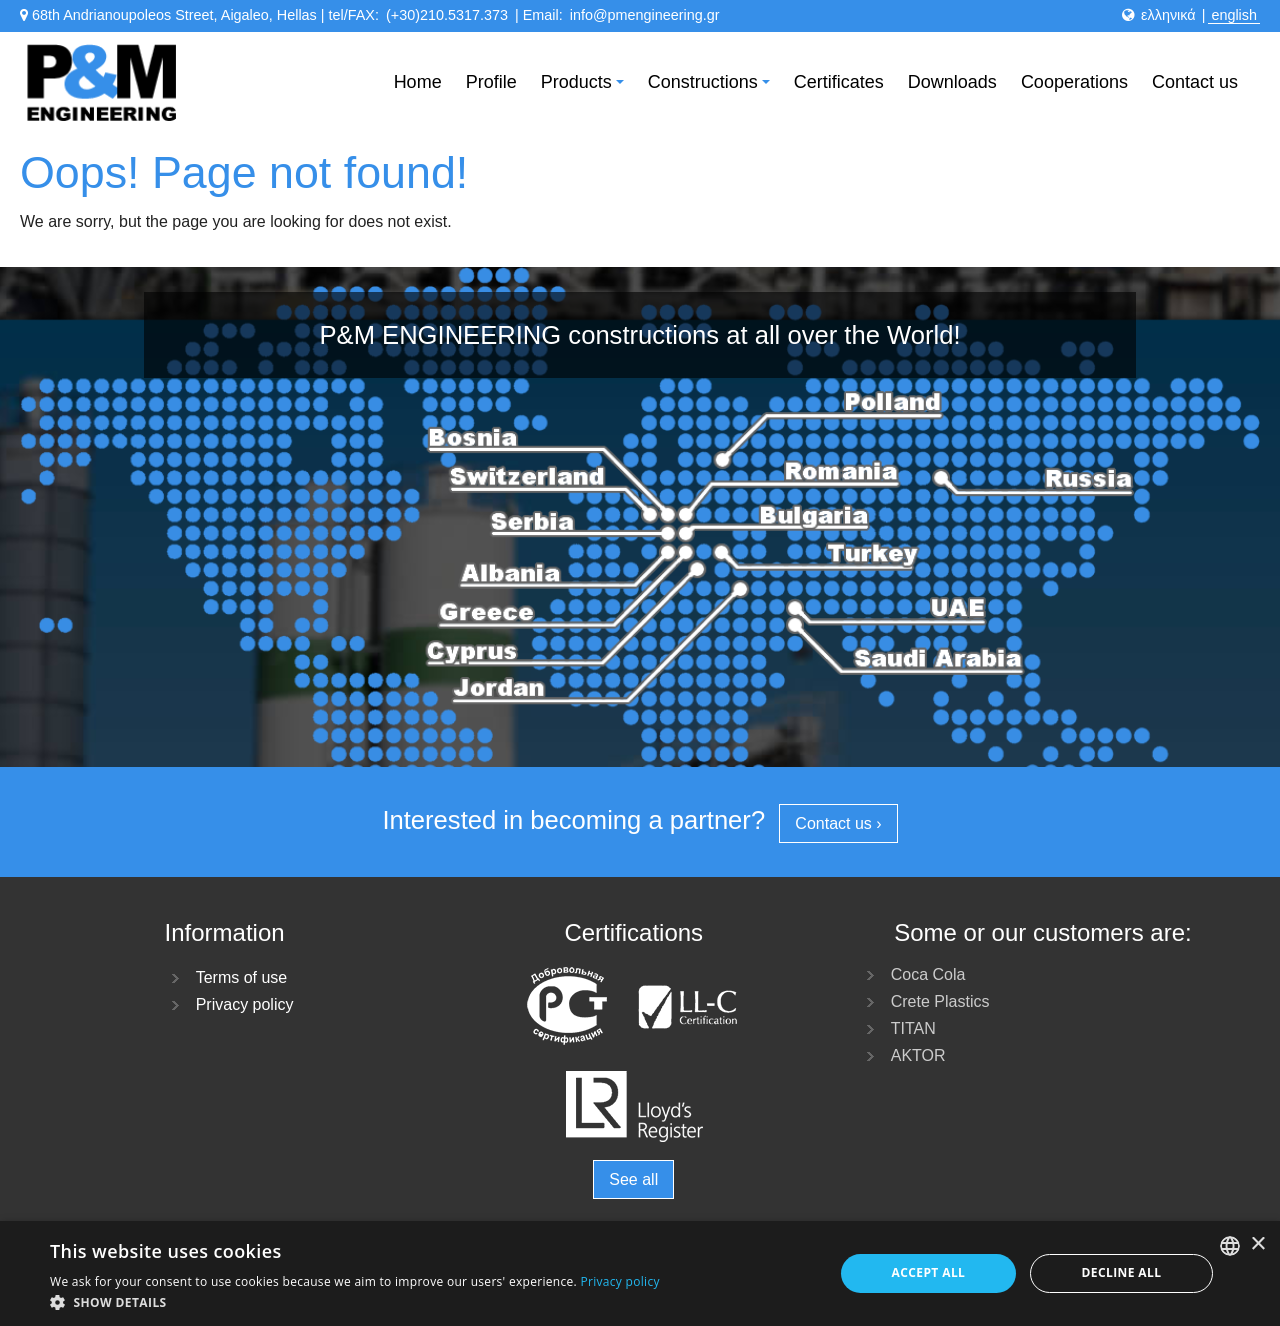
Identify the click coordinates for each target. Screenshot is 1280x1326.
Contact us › (838, 823)
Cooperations (1074, 82)
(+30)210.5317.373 (447, 15)
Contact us (1195, 82)
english (1234, 15)
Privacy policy (245, 1004)
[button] (355, 1301)
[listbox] (1230, 1246)
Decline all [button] (1122, 1272)
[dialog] (640, 1273)
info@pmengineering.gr (645, 15)
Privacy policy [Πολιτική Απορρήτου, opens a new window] (619, 1281)
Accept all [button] (929, 1272)
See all (633, 1179)
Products (585, 87)
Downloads (952, 82)
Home (418, 82)
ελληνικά (1168, 15)
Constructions (712, 87)
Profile (491, 82)
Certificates (839, 82)
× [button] (1257, 1244)
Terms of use (242, 977)
